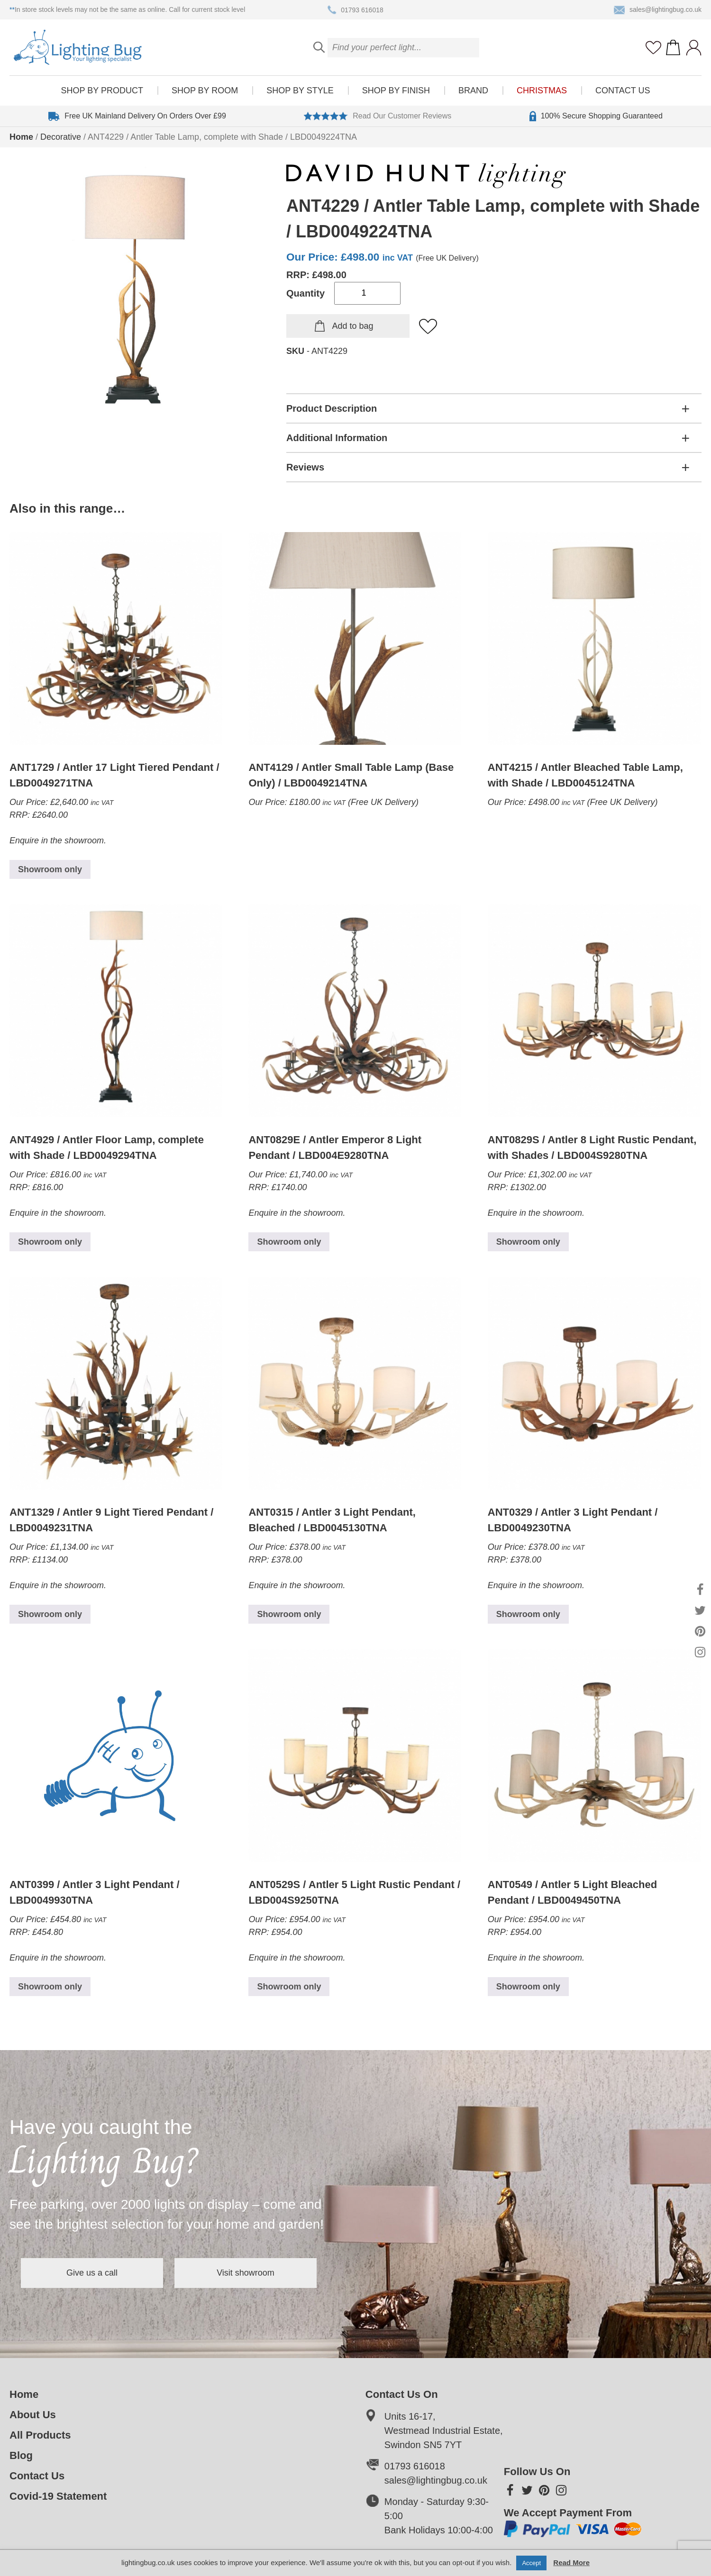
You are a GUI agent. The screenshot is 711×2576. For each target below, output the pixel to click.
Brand (473, 90)
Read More (571, 2562)
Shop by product (102, 90)
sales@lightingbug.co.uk (658, 10)
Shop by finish (396, 90)
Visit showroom (245, 2273)
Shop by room (205, 90)
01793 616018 (355, 10)
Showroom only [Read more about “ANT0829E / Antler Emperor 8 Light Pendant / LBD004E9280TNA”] (289, 1242)
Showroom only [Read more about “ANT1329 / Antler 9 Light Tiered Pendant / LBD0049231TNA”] (50, 1614)
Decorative (60, 137)
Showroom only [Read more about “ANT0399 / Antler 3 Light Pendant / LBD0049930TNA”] (50, 1986)
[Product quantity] (367, 293)
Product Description (331, 408)
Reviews (305, 467)
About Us (32, 2415)
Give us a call (92, 2273)
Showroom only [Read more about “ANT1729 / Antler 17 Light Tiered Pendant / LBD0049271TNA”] (50, 869)
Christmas (542, 90)
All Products (40, 2435)
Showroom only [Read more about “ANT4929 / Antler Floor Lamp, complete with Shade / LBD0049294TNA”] (50, 1242)
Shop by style (299, 90)
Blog (21, 2455)
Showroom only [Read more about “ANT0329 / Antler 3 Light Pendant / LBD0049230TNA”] (528, 1614)
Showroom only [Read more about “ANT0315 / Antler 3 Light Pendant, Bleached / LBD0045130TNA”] (289, 1614)
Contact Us (622, 90)
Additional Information (336, 438)
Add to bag (352, 326)
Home (21, 137)
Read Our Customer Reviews (377, 116)
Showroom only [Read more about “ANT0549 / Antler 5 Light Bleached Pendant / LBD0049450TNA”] (528, 1986)
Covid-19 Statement (58, 2496)
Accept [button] (531, 2563)
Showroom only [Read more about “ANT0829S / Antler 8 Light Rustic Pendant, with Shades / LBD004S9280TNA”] (528, 1242)
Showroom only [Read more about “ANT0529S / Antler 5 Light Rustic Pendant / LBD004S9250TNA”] (289, 1986)
